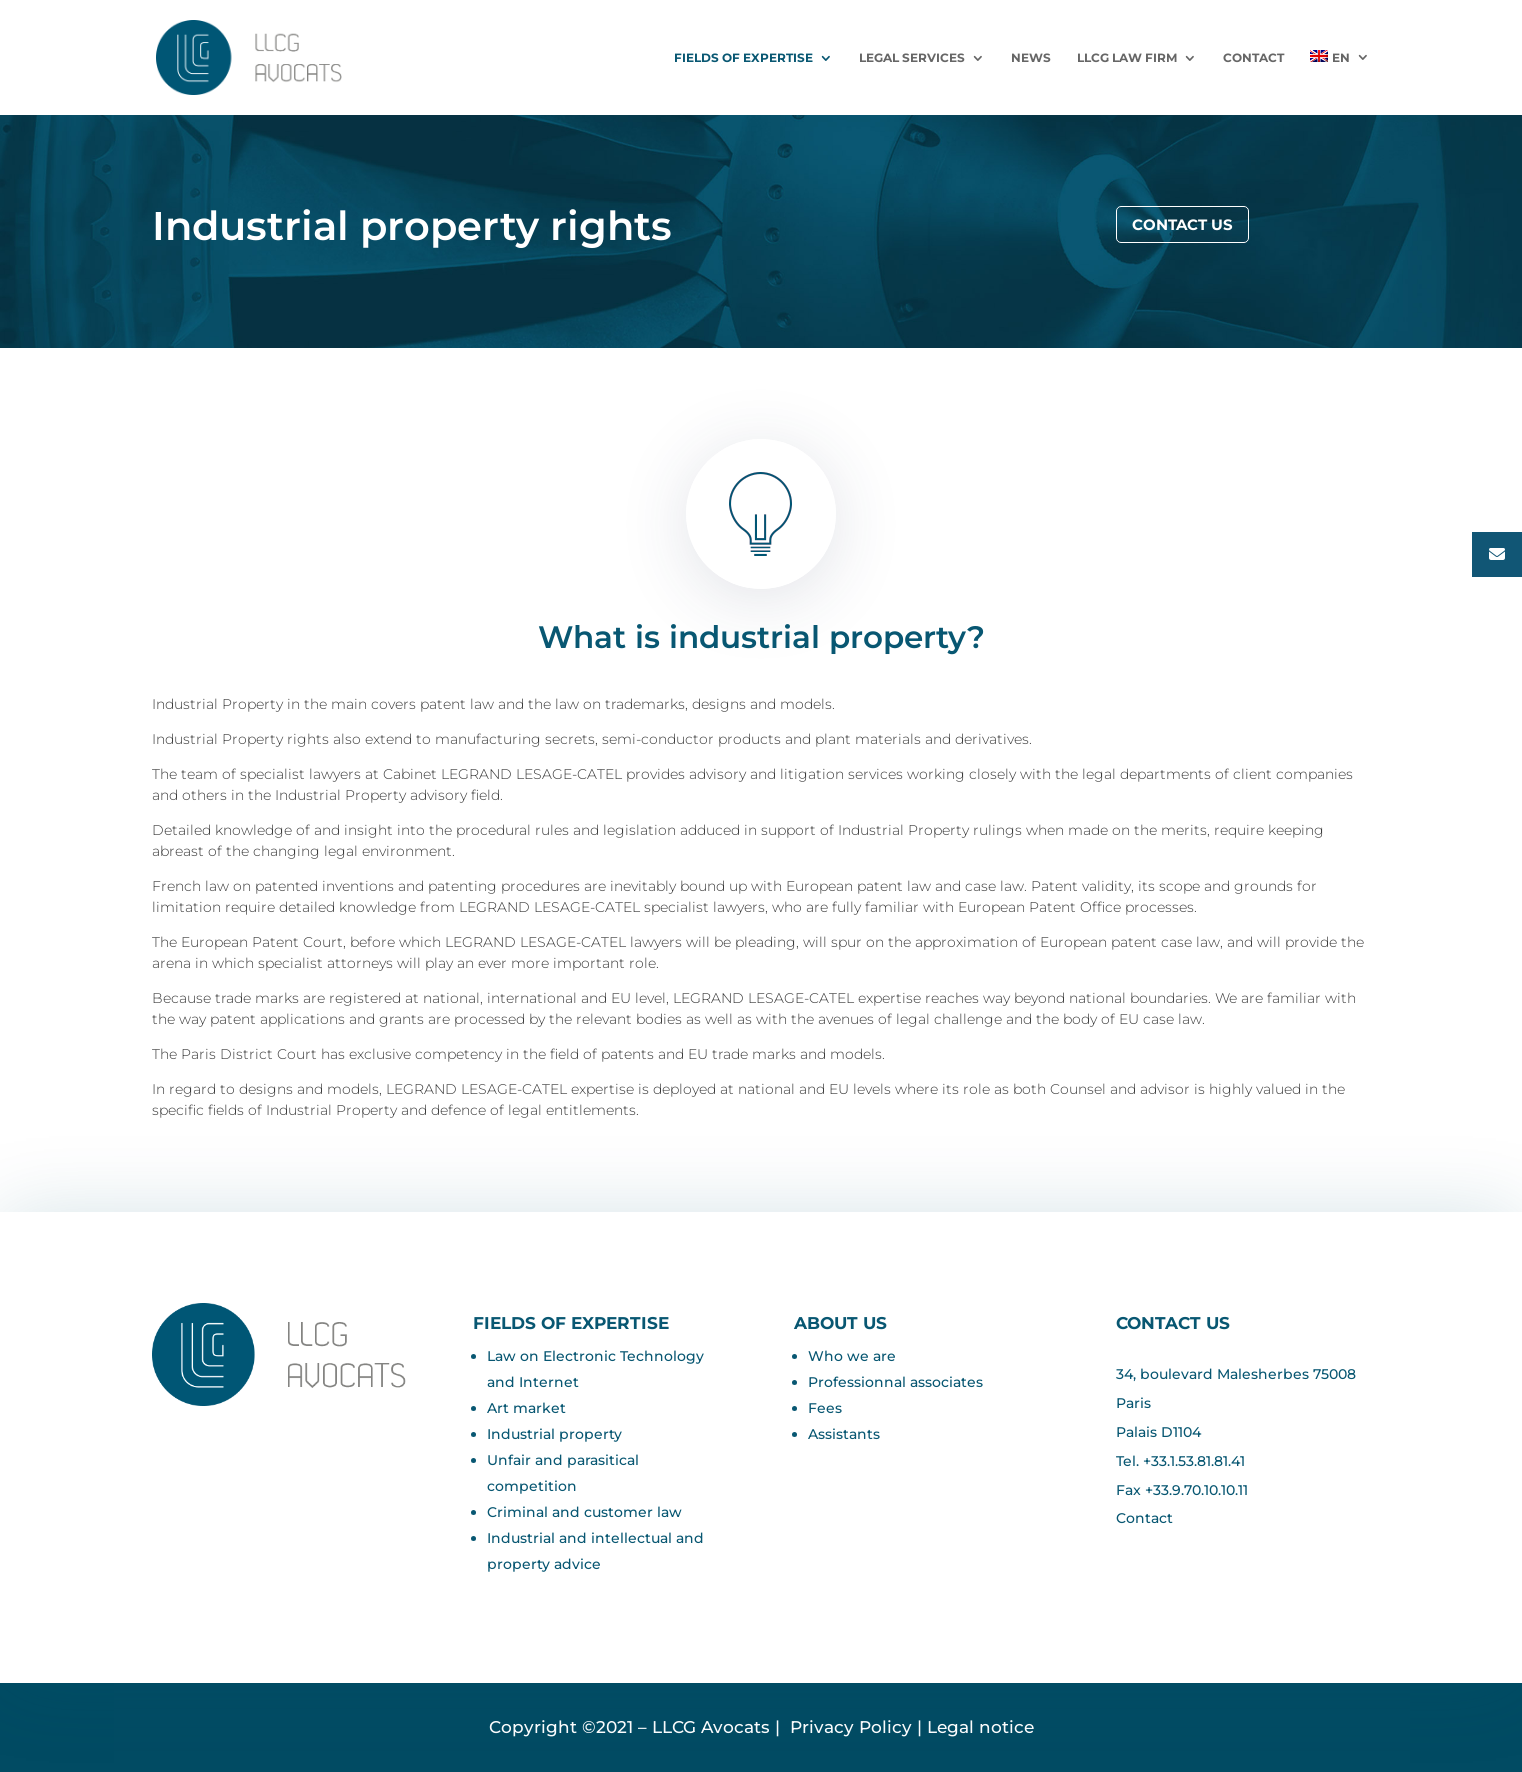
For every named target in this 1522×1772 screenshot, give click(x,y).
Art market (526, 1408)
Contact (1253, 58)
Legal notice (980, 1727)
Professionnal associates (895, 1382)
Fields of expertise (743, 58)
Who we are (852, 1356)
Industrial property (554, 1434)
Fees (825, 1408)
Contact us (1182, 224)
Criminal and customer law (584, 1512)
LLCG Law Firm (1127, 58)
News (1031, 58)
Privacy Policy (848, 1727)
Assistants (844, 1434)
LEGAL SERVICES (912, 58)
